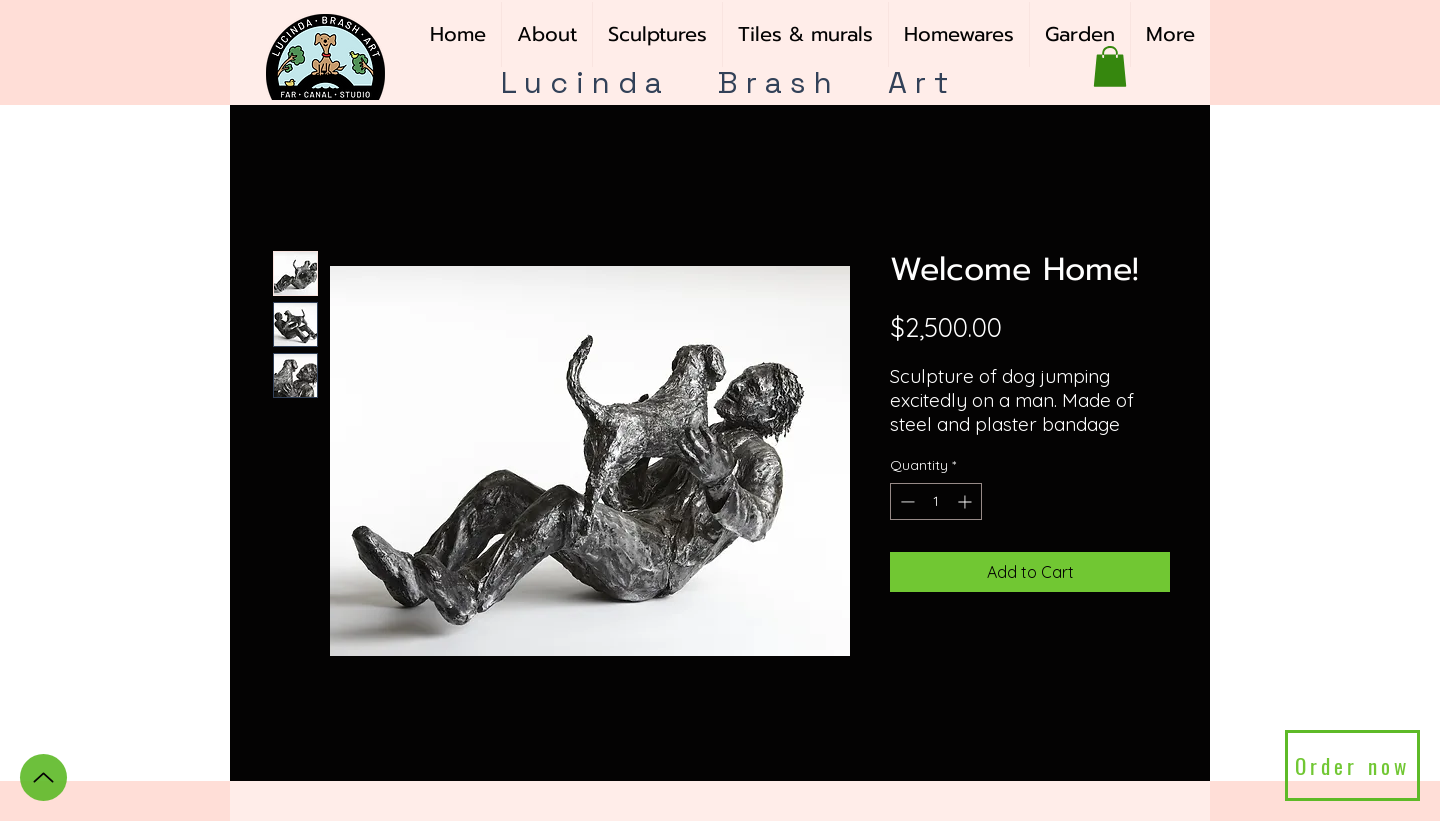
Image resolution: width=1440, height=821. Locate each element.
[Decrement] (905, 501)
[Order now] (1352, 765)
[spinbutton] (936, 501)
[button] (657, 34)
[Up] (43, 777)
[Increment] (966, 501)
